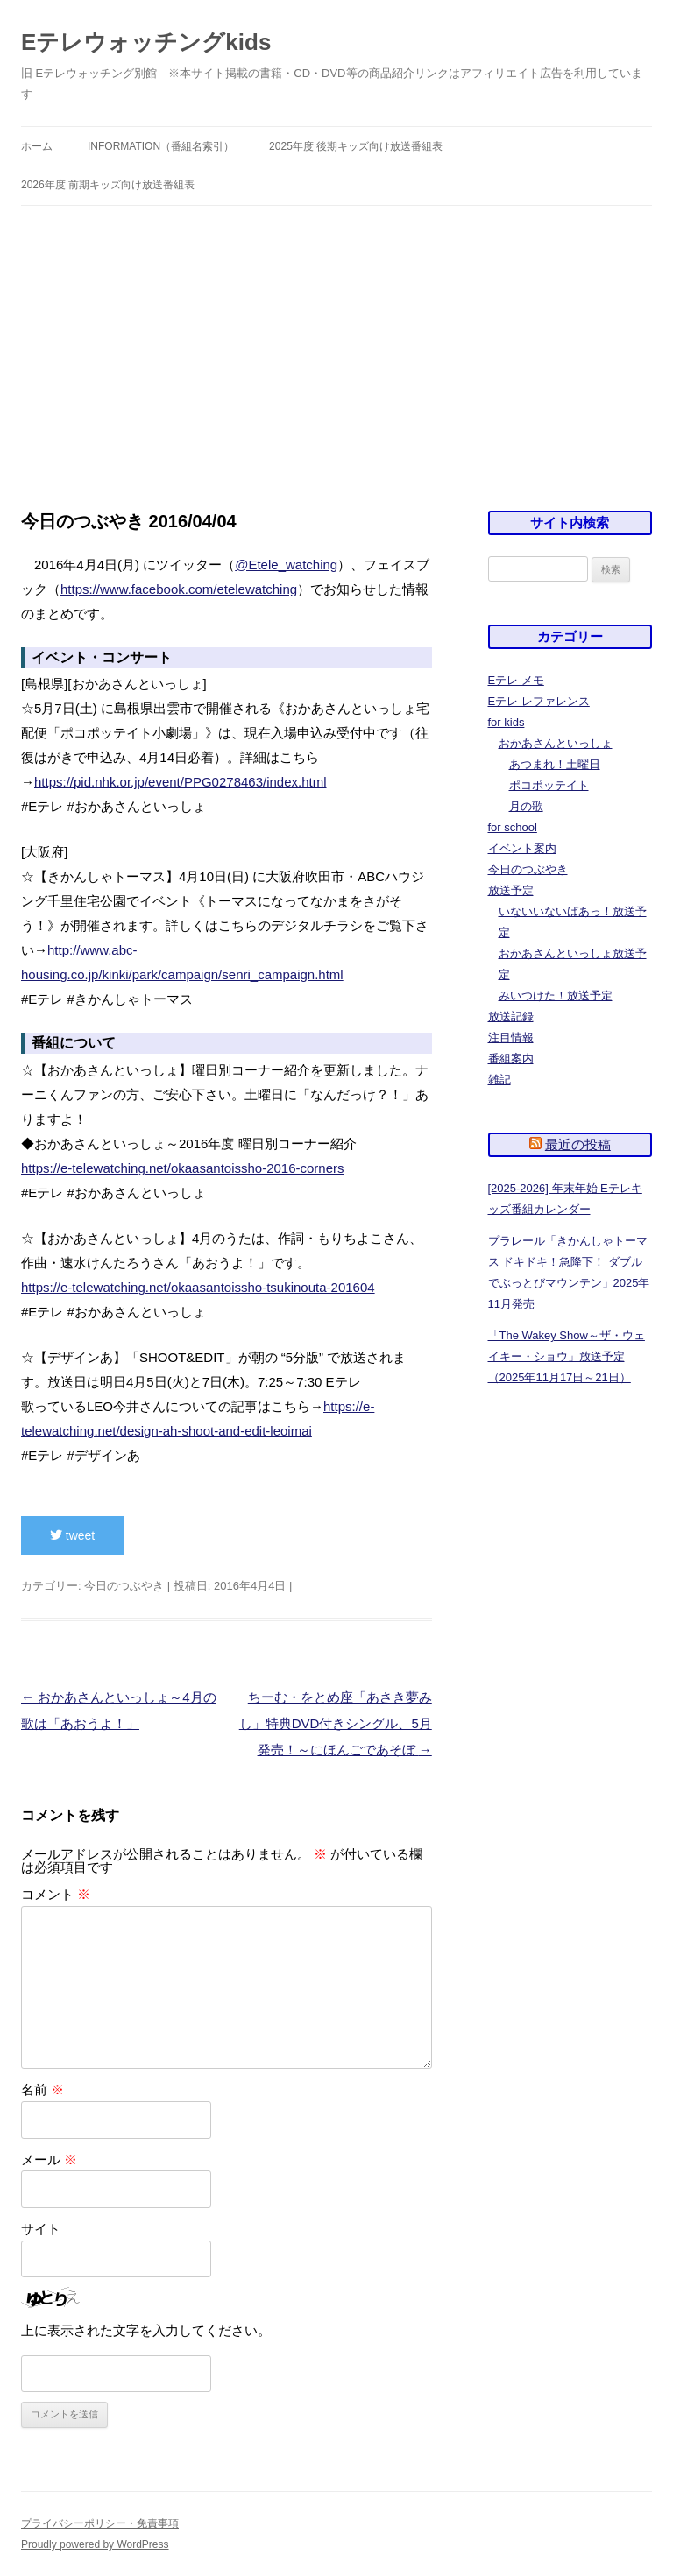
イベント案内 (522, 848)
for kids (506, 722)
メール (49, 2159)
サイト (40, 2228)
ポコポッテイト (549, 785)
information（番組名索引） (161, 146)
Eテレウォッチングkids (146, 42)
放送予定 (511, 890)
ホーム (37, 146)
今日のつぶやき (124, 1585)
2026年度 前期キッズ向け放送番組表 (108, 185)
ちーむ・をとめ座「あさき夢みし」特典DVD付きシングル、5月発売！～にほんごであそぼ (335, 1723)
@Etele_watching (286, 564)
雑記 (499, 1079)
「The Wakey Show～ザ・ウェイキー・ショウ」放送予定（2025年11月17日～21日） (566, 1356)
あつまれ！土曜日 (554, 764)
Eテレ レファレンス (539, 701)
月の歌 (526, 806)
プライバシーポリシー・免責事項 (100, 2523)
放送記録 (511, 1016)
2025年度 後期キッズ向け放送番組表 (356, 146)
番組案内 (511, 1058)
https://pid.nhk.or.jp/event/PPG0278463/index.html (180, 781)
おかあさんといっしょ (556, 743)
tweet (72, 1535)
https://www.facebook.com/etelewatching (178, 589)
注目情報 (511, 1037)
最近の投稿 (578, 1144)
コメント (55, 1894)
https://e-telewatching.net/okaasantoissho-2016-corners (182, 1168)
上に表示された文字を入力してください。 (146, 2330)
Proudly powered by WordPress (95, 2544)
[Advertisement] (336, 337)
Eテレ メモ (516, 680)
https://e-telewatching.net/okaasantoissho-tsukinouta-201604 (198, 1287)
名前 (42, 2089)
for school (512, 827)
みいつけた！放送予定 (556, 995)
